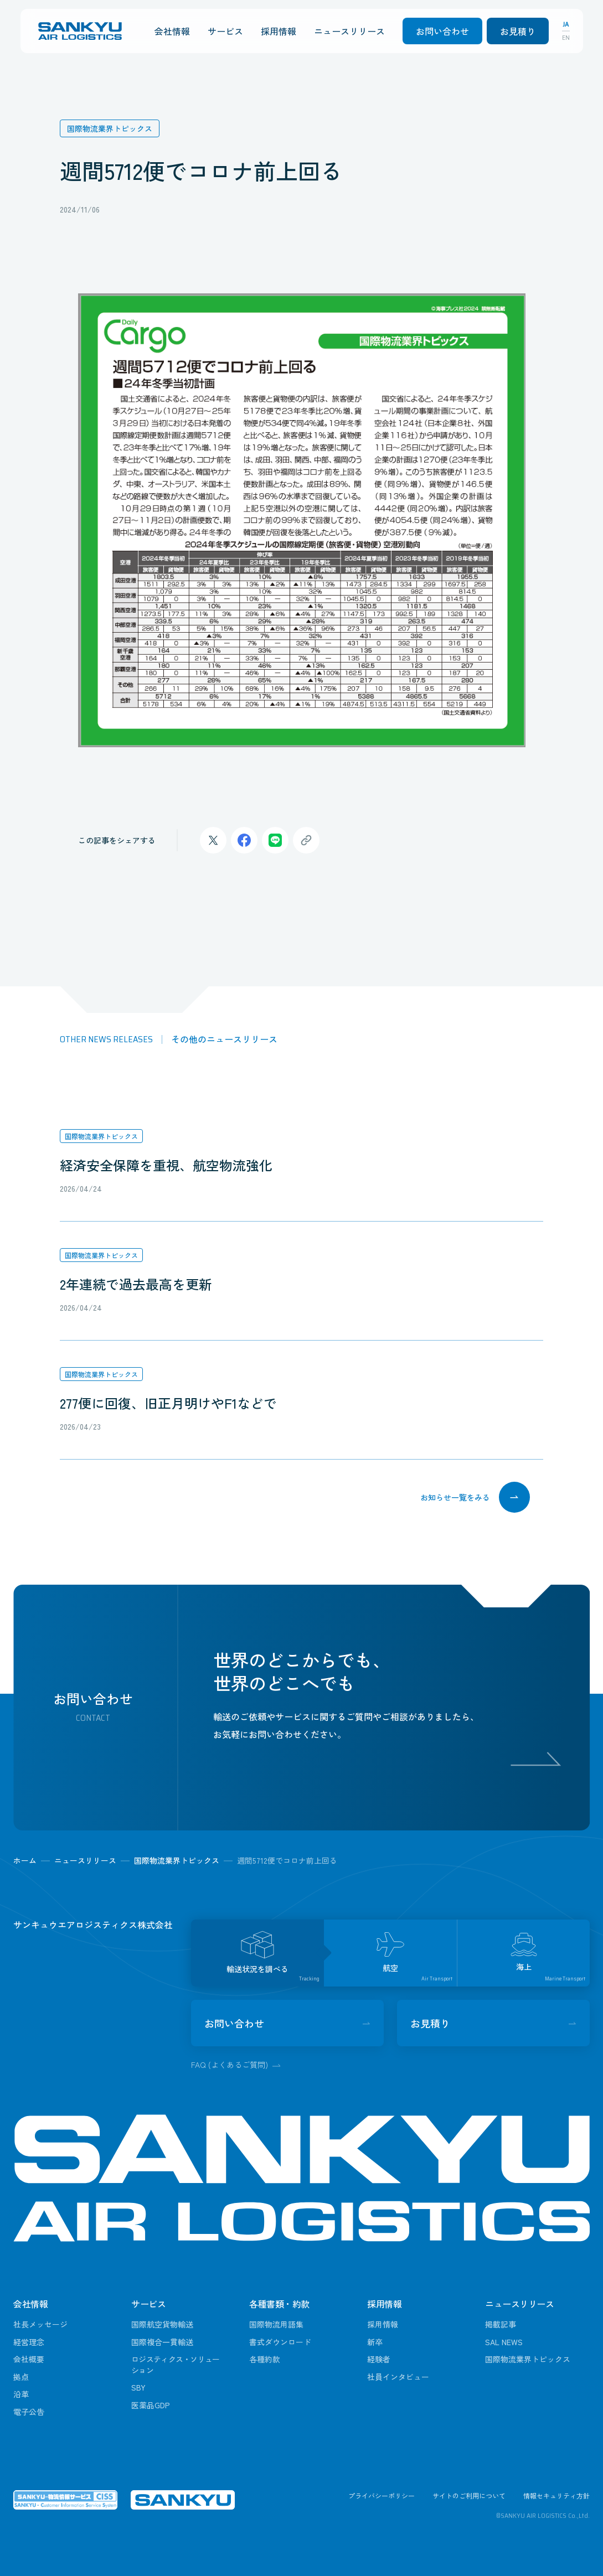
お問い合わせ (442, 31)
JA (566, 24)
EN (566, 37)
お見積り (517, 31)
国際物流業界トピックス (101, 1136)
